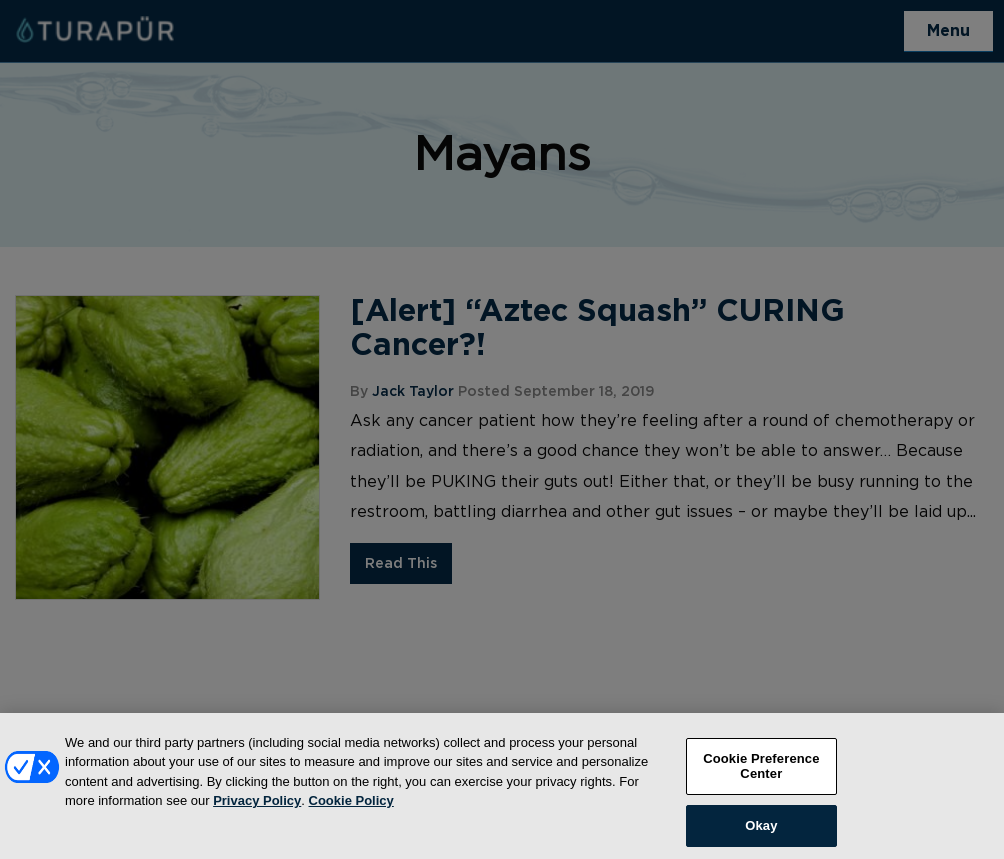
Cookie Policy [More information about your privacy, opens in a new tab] (351, 811)
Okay (761, 836)
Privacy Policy (257, 811)
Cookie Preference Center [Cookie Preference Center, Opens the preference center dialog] (761, 776)
